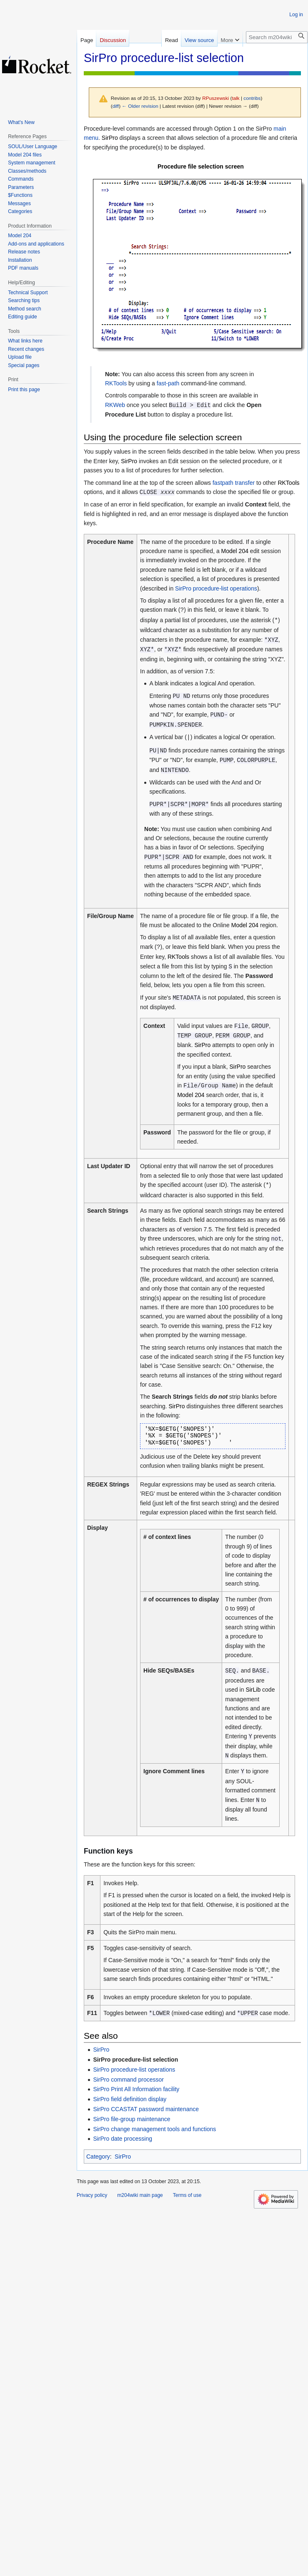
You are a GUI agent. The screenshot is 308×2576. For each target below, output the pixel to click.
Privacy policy (92, 2195)
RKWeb (115, 405)
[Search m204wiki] (277, 37)
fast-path (168, 383)
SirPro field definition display (129, 2099)
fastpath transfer (234, 482)
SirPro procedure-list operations (216, 588)
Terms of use (187, 2195)
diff (116, 106)
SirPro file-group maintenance (131, 2119)
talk (235, 98)
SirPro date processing (122, 2138)
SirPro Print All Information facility (136, 2089)
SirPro (101, 2049)
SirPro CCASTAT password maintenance (146, 2109)
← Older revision (140, 106)
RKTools (116, 383)
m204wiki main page (140, 2195)
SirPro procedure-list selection (135, 2059)
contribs (251, 98)
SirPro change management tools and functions (154, 2129)
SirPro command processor (128, 2079)
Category (98, 2156)
